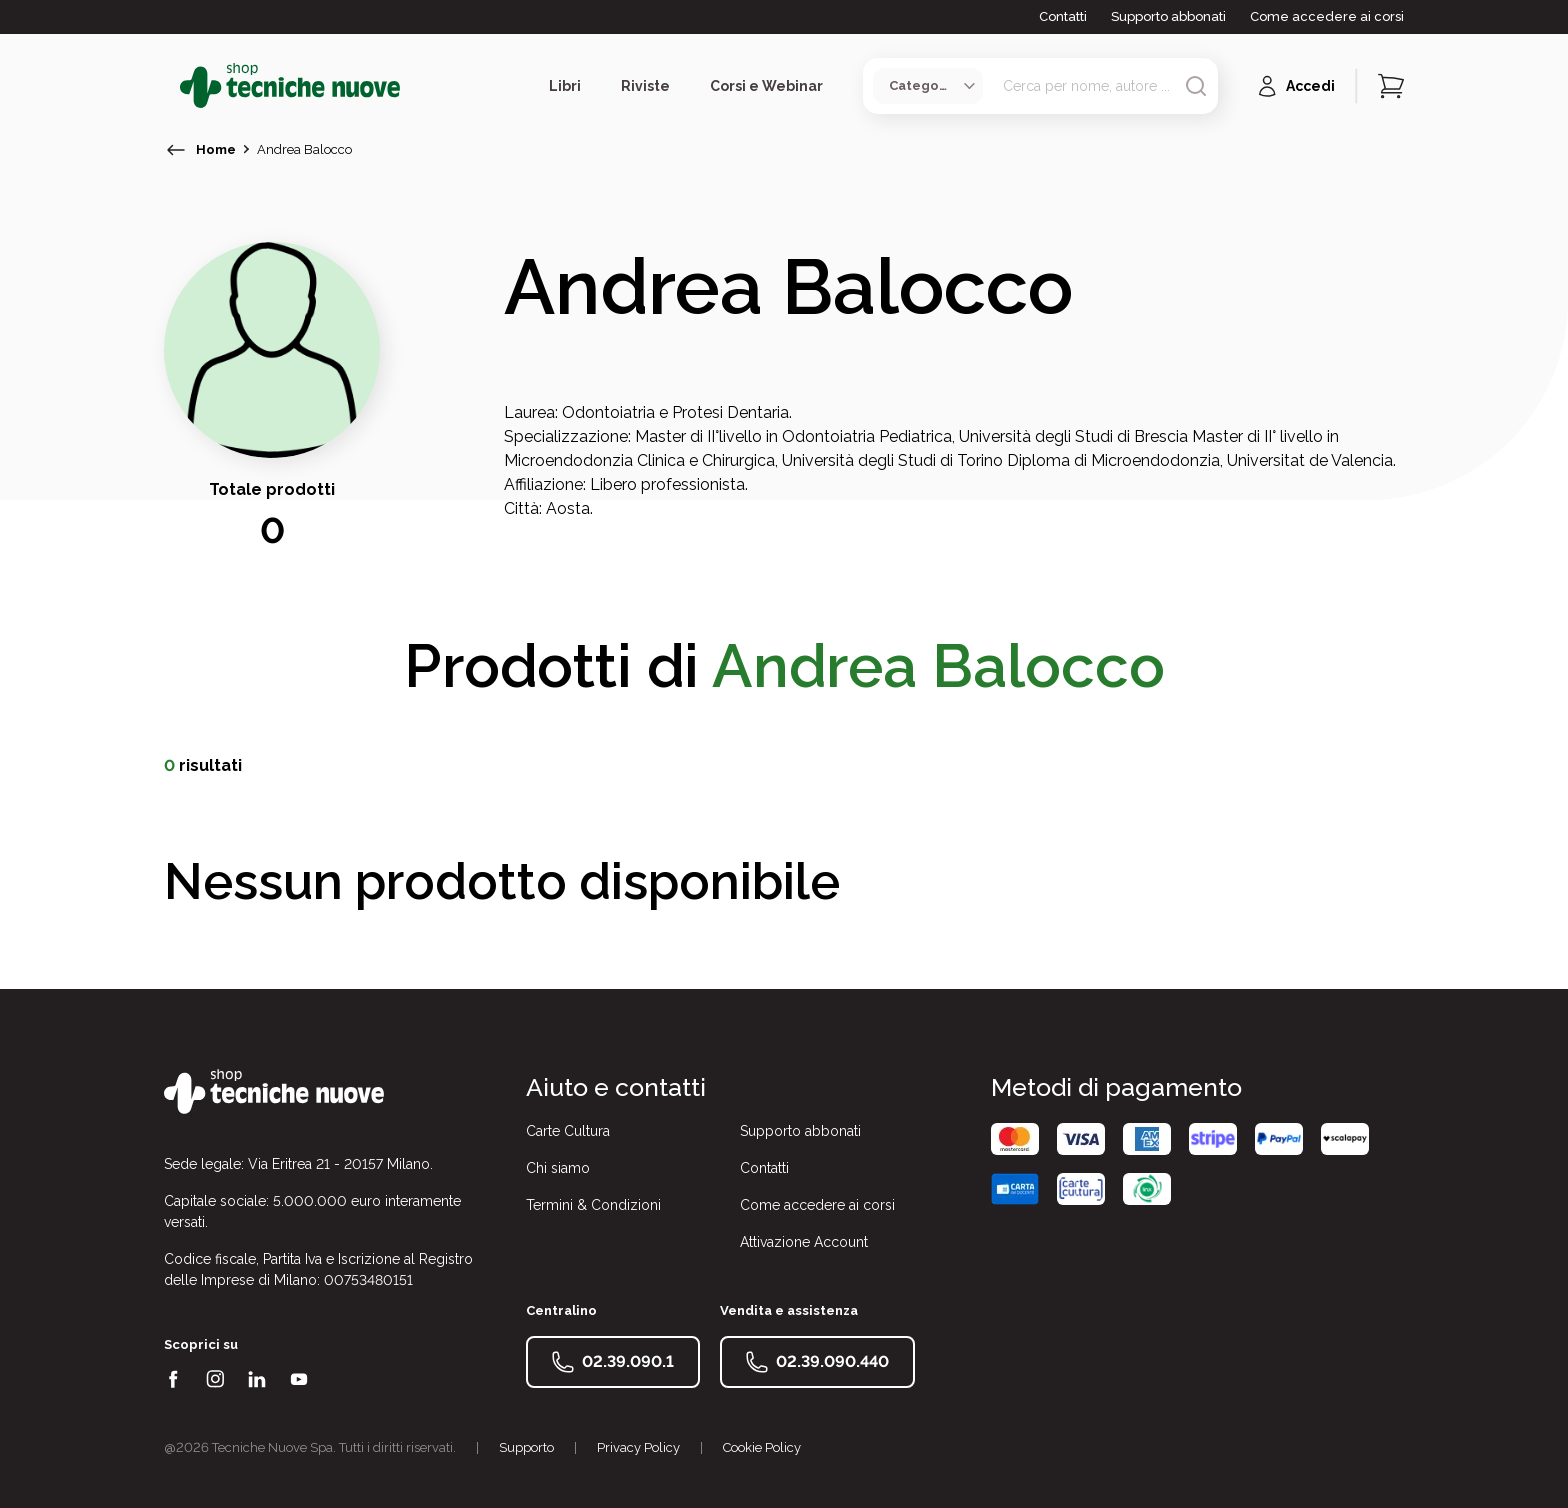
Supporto (526, 1447)
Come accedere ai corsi (1327, 16)
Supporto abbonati (1168, 16)
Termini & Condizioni (593, 1205)
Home (216, 149)
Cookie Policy (762, 1447)
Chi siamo (558, 1168)
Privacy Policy (638, 1447)
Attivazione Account (804, 1242)
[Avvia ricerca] (1196, 86)
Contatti (1063, 16)
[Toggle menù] (172, 86)
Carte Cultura (568, 1131)
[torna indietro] (176, 150)
